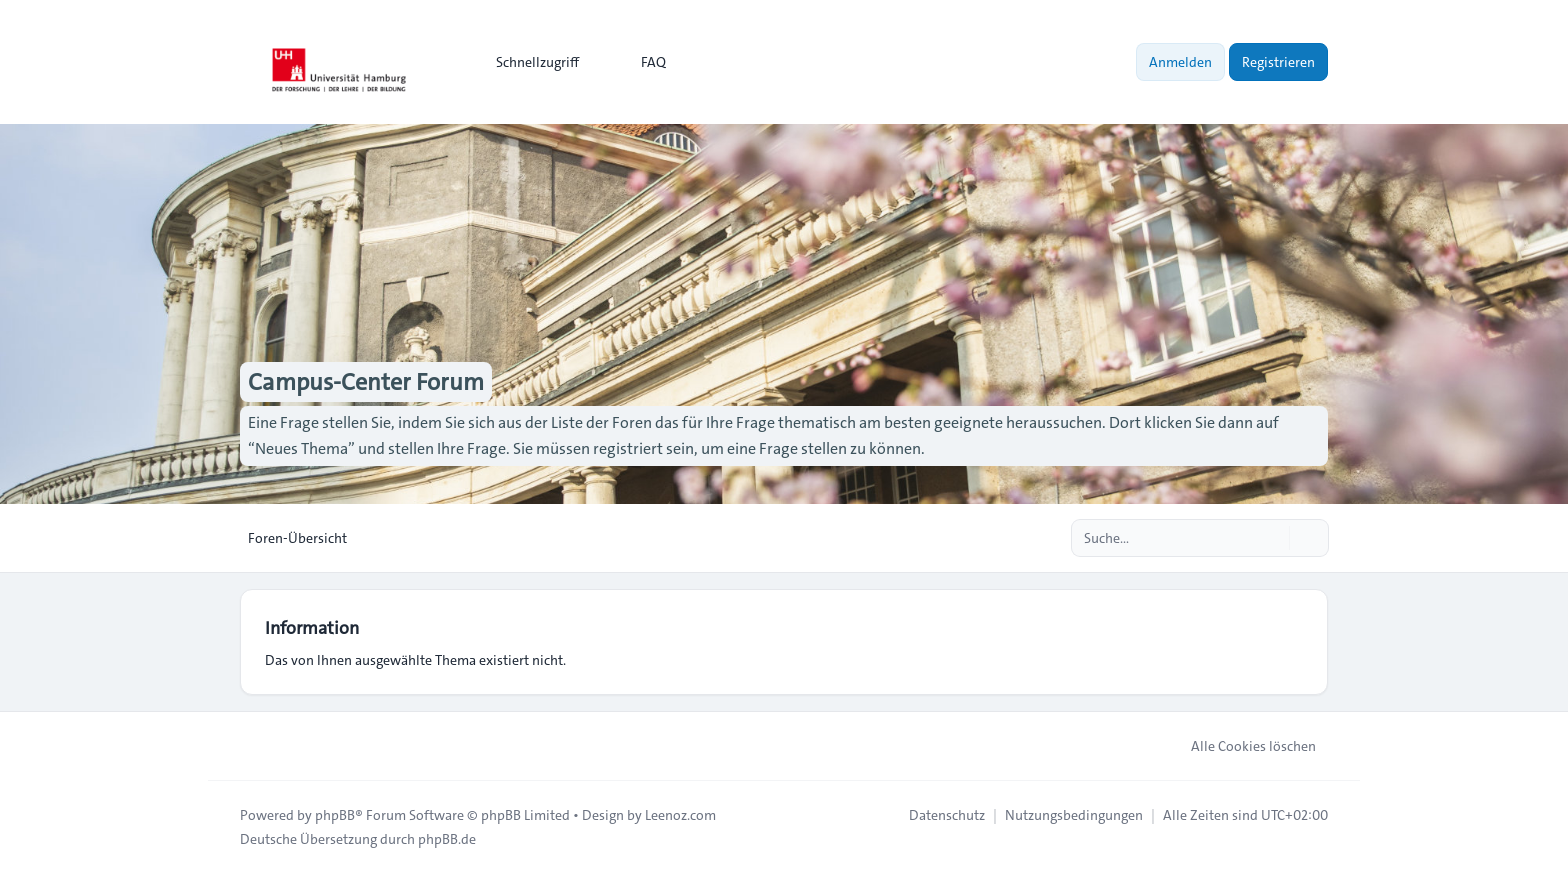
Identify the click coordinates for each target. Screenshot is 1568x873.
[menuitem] (528, 62)
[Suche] (1272, 538)
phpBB (335, 815)
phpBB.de (447, 839)
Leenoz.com (680, 815)
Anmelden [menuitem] (1180, 62)
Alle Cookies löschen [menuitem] (1240, 746)
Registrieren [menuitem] (1278, 62)
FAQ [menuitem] (640, 62)
